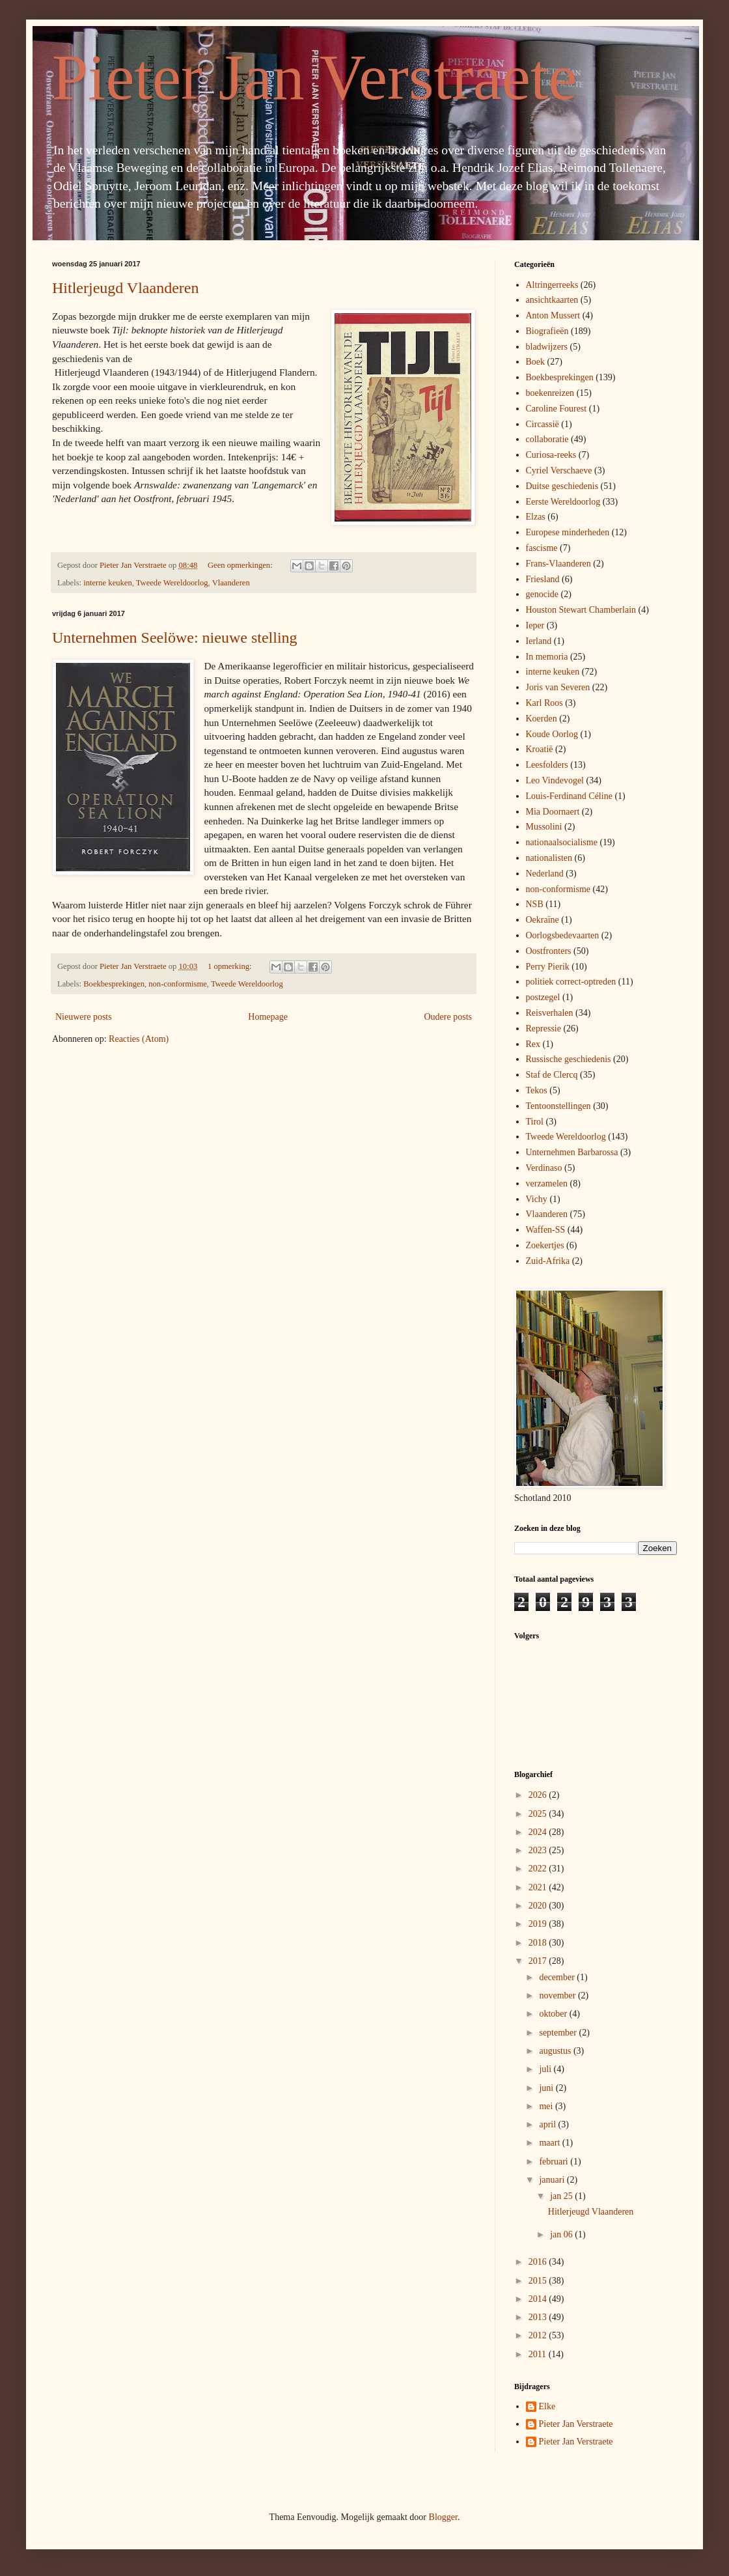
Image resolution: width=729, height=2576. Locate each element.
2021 (539, 1887)
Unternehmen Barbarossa (572, 1152)
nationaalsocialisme (562, 842)
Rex (533, 1044)
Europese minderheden (568, 532)
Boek (535, 362)
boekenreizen (550, 393)
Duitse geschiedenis (562, 486)
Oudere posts (448, 1017)
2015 (539, 2281)
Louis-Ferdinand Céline (569, 796)
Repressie (543, 1028)
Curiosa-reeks (551, 455)
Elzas (535, 517)
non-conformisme (177, 983)
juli (546, 2069)
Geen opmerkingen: (241, 565)
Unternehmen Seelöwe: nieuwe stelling (174, 637)
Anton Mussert (553, 315)
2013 (539, 2317)
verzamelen (547, 1183)
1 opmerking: (231, 966)
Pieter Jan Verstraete (314, 77)
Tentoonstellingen (558, 1106)
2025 (539, 1814)
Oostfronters (548, 951)
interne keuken (107, 582)
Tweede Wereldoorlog (172, 582)
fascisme (542, 548)
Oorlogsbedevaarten (562, 935)
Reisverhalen (549, 1013)
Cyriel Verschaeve (559, 470)
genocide (542, 594)
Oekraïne (542, 920)
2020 (539, 1906)
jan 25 (562, 2196)
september (559, 2032)
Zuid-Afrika (548, 1261)
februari (554, 2161)
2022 (539, 1868)
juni (547, 2088)
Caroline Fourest (556, 408)
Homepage (268, 1017)
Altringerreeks (552, 285)
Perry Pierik (548, 967)
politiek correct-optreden (571, 982)
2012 (539, 2335)
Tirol (535, 1122)
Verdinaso (544, 1168)
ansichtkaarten (552, 300)
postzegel (543, 997)
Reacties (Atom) (139, 1039)
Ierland (539, 641)
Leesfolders (547, 765)
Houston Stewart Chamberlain (581, 610)
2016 (539, 2262)
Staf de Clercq (552, 1075)
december (558, 1977)
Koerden (541, 718)
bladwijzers (547, 347)
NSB (534, 904)
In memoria (547, 657)
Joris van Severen (558, 687)
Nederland (545, 873)
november (558, 1995)
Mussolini (544, 827)
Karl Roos (544, 703)
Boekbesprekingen (113, 983)
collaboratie (547, 439)
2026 (539, 1795)
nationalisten (549, 858)
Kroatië (539, 749)
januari (552, 2180)
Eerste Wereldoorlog (563, 502)
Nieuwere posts (83, 1017)
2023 (539, 1850)
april (548, 2124)
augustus (556, 2051)
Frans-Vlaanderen (558, 563)
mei (547, 2106)
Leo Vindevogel (555, 780)
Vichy (536, 1199)
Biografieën (547, 331)
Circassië (542, 424)
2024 (539, 1832)
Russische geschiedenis (568, 1059)
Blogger (443, 2517)
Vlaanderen (231, 582)
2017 (539, 1961)
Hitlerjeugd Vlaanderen (125, 287)
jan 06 (562, 2234)
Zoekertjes (545, 1245)
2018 (539, 1943)
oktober (554, 2014)
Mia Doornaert (553, 812)
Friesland (543, 579)
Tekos (536, 1090)
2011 (539, 2354)
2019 (539, 1924)
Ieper (535, 625)
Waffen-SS (546, 1230)
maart (550, 2143)
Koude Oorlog (552, 734)
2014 (539, 2299)
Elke (547, 2406)
